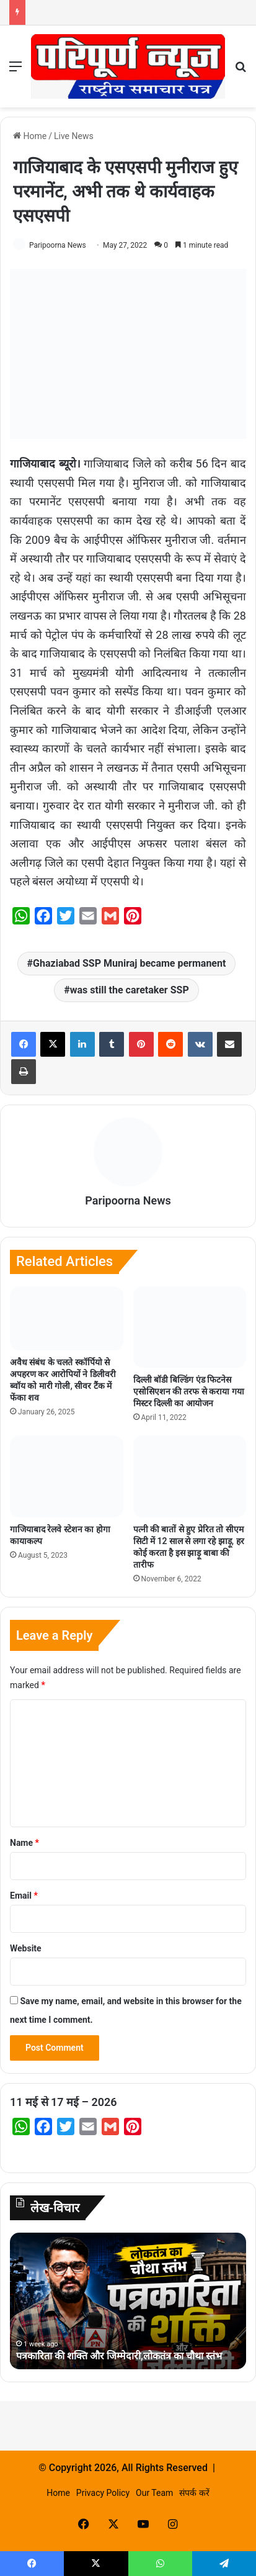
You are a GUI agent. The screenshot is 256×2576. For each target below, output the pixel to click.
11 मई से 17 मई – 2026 (63, 2101)
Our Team (154, 2493)
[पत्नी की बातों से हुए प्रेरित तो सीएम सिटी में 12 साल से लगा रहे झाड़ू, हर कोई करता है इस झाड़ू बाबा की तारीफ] (190, 1476)
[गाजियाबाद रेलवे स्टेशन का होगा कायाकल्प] (66, 1476)
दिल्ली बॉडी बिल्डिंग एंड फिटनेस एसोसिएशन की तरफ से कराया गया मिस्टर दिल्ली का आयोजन (188, 1391)
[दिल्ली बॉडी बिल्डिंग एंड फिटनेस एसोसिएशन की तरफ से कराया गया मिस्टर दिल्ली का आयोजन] (190, 1327)
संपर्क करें (194, 2493)
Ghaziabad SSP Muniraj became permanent (129, 963)
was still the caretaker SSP (129, 990)
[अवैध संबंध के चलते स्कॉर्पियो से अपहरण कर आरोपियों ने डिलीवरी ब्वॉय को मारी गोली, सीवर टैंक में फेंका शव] (66, 1318)
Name (24, 1843)
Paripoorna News (57, 245)
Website (26, 1948)
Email (24, 1895)
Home (29, 136)
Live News (74, 136)
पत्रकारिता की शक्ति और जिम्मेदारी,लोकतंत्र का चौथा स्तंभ (119, 2356)
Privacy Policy (103, 2493)
